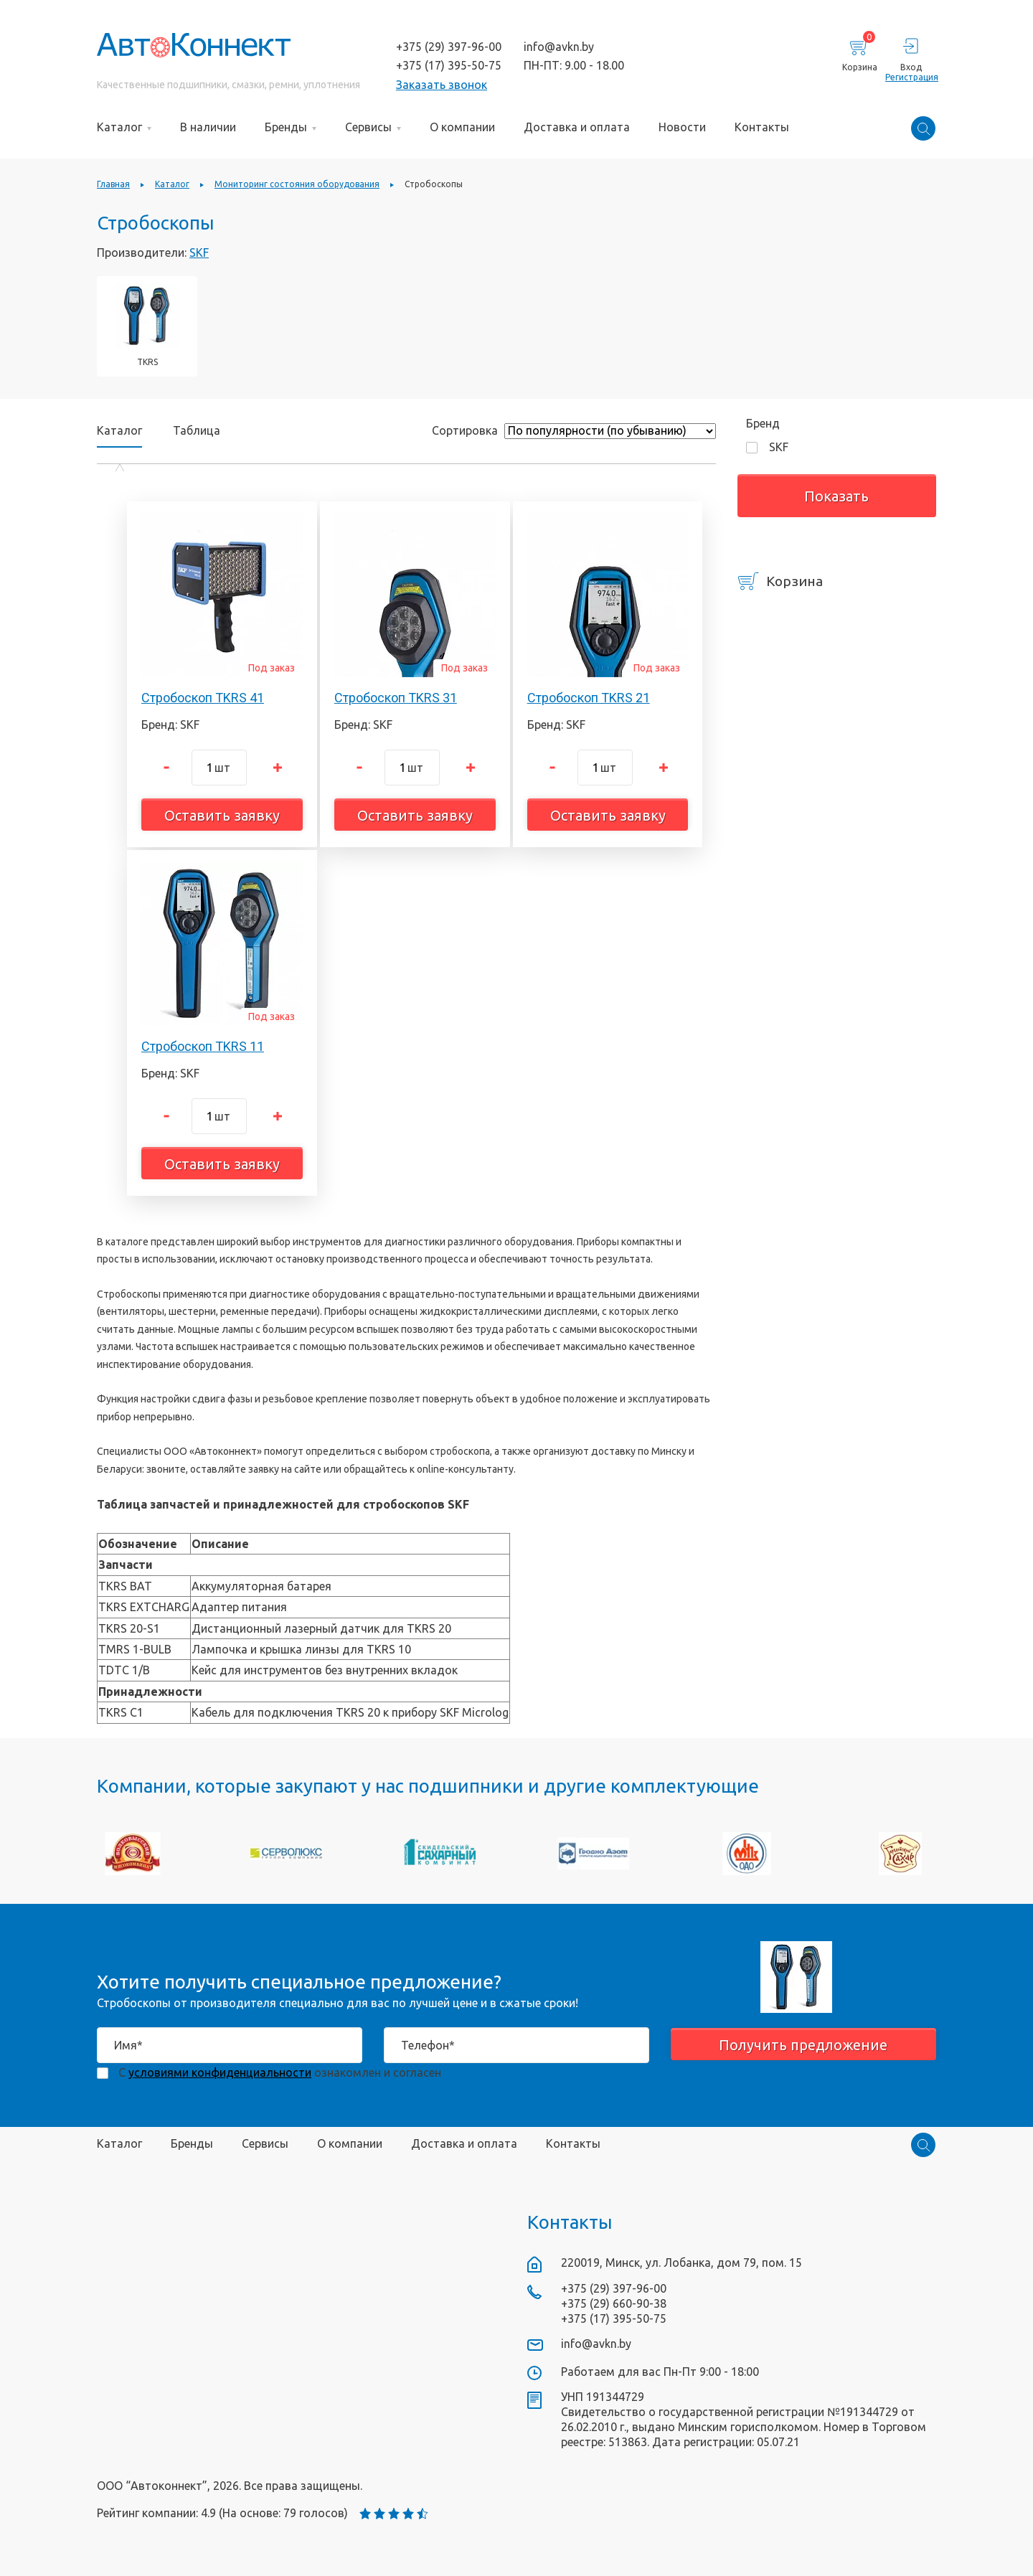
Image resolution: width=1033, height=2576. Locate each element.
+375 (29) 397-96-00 (448, 46)
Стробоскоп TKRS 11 (202, 1046)
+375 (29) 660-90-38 (613, 2303)
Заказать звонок (441, 84)
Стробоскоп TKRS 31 (395, 697)
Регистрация (910, 77)
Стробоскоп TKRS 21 (588, 697)
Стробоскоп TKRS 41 (202, 697)
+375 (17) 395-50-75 (448, 65)
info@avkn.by (559, 46)
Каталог (119, 431)
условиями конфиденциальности (219, 2072)
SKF (199, 252)
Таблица (196, 430)
